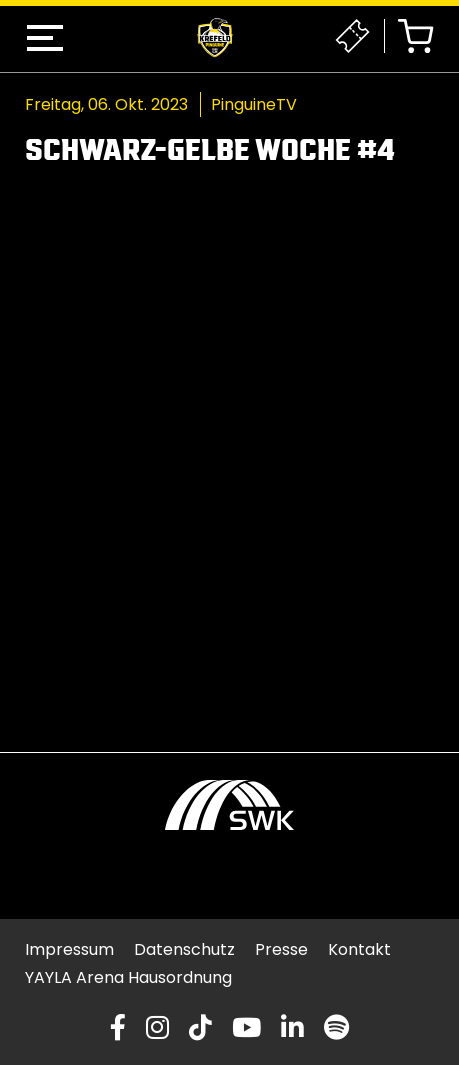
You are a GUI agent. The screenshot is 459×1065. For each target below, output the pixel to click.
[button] (45, 38)
